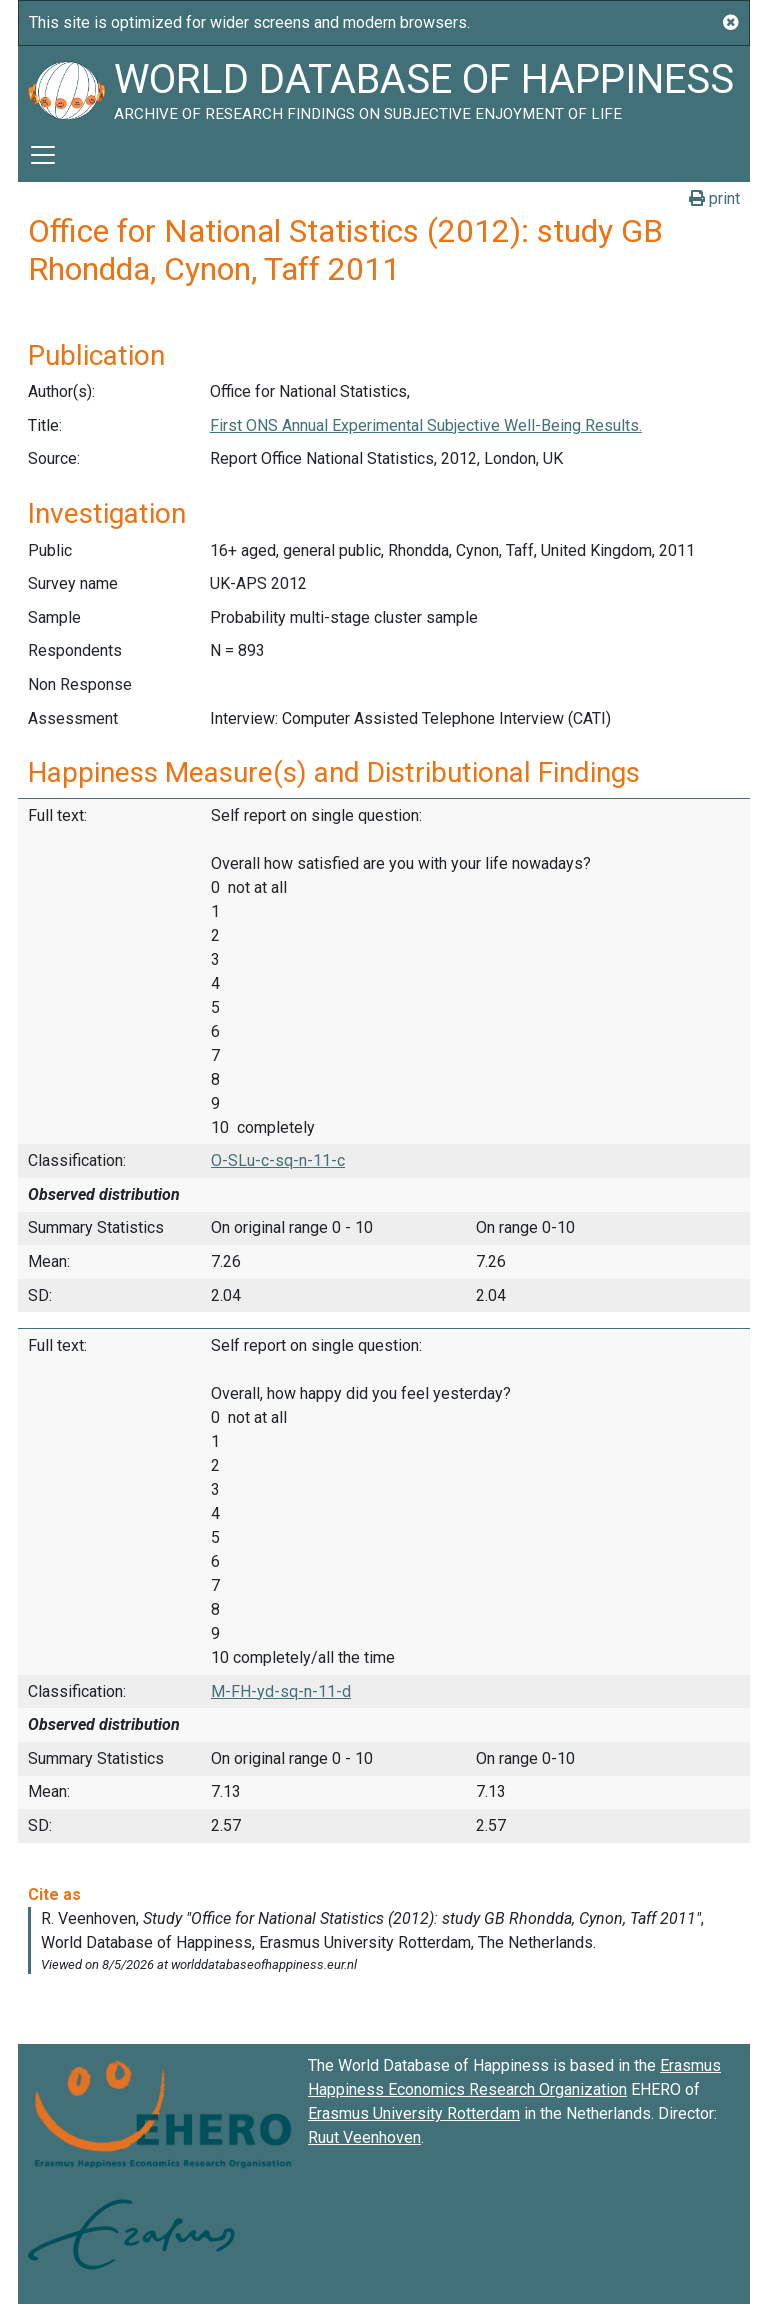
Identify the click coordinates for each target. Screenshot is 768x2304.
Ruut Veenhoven (364, 2137)
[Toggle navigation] (43, 155)
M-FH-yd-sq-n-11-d (281, 1691)
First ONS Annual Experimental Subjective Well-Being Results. (426, 425)
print (714, 198)
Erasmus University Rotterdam (414, 2113)
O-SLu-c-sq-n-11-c (278, 1160)
